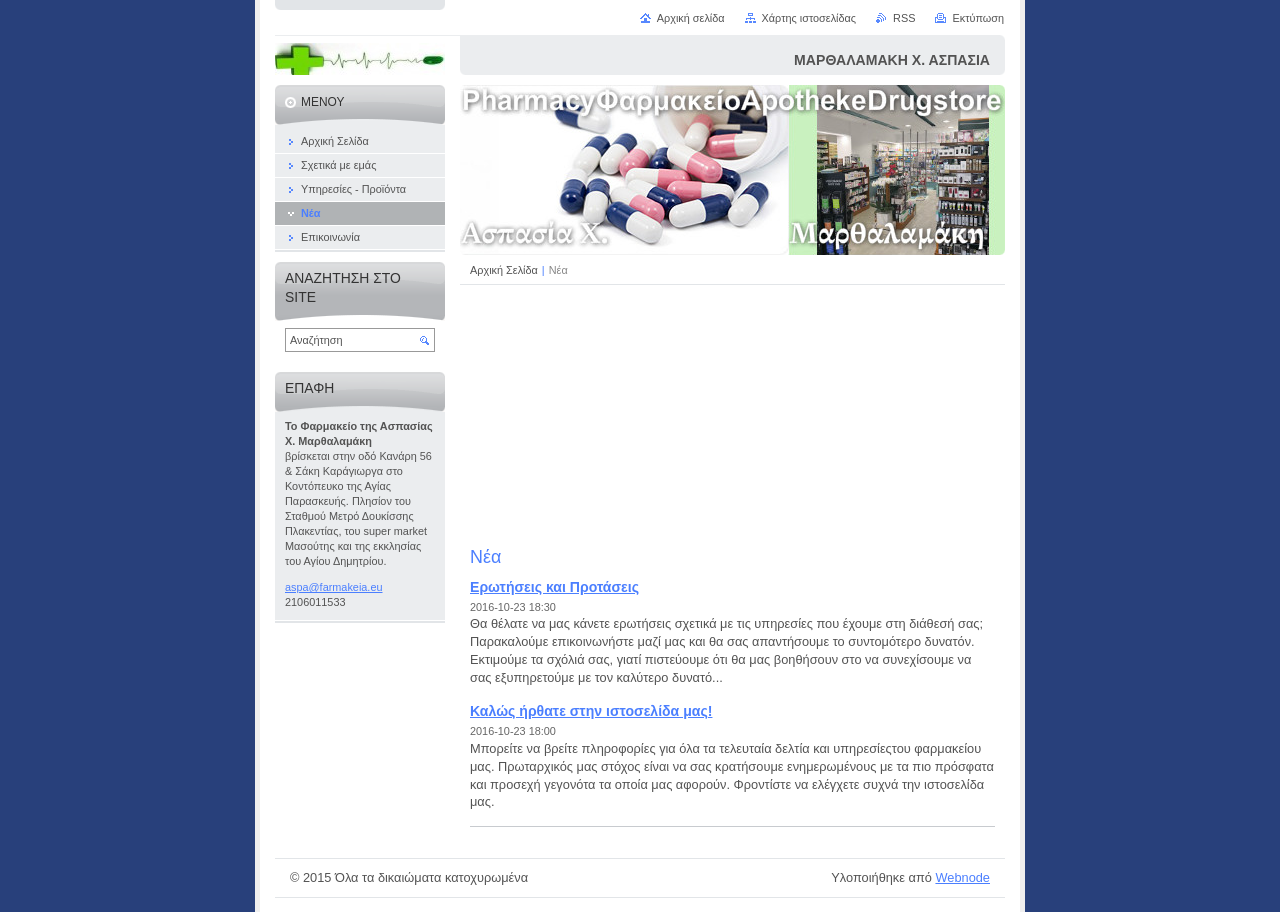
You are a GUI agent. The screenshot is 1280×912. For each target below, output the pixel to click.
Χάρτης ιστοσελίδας (809, 18)
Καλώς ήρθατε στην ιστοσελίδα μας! (591, 711)
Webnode (962, 877)
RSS (904, 18)
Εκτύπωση (978, 18)
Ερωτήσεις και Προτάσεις (554, 587)
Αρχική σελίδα (691, 18)
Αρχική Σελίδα (504, 270)
